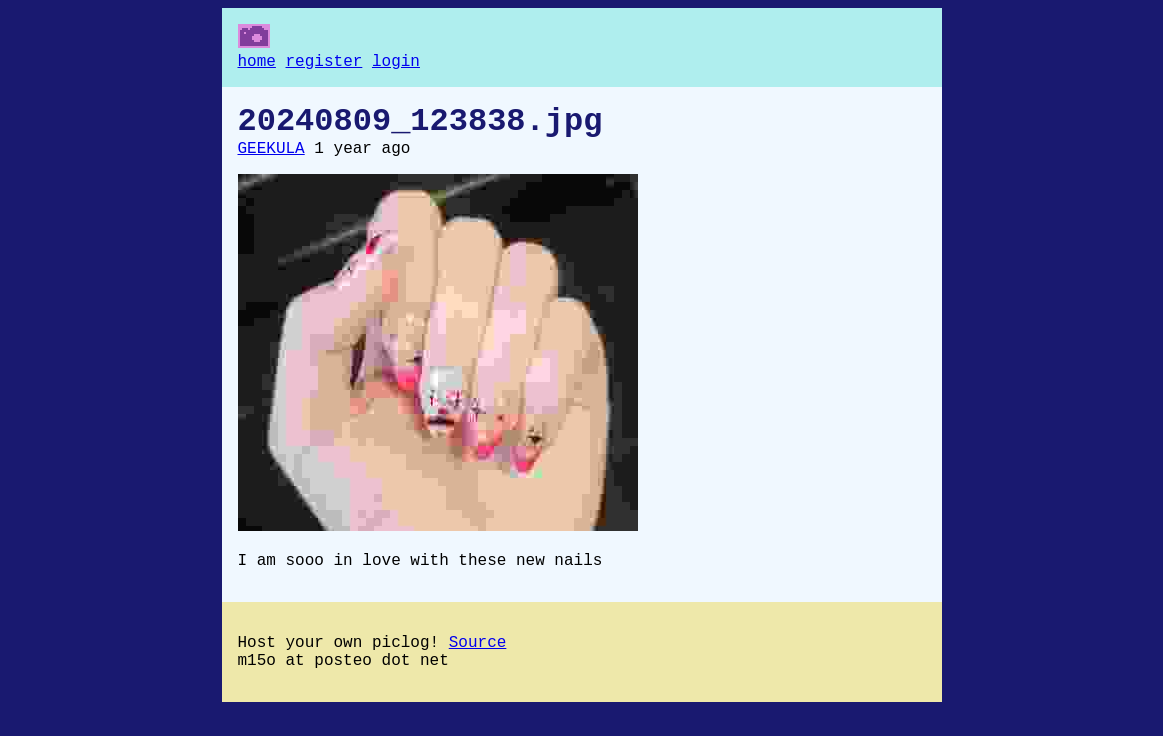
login (396, 64)
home (257, 64)
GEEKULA (271, 161)
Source (478, 663)
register (324, 64)
